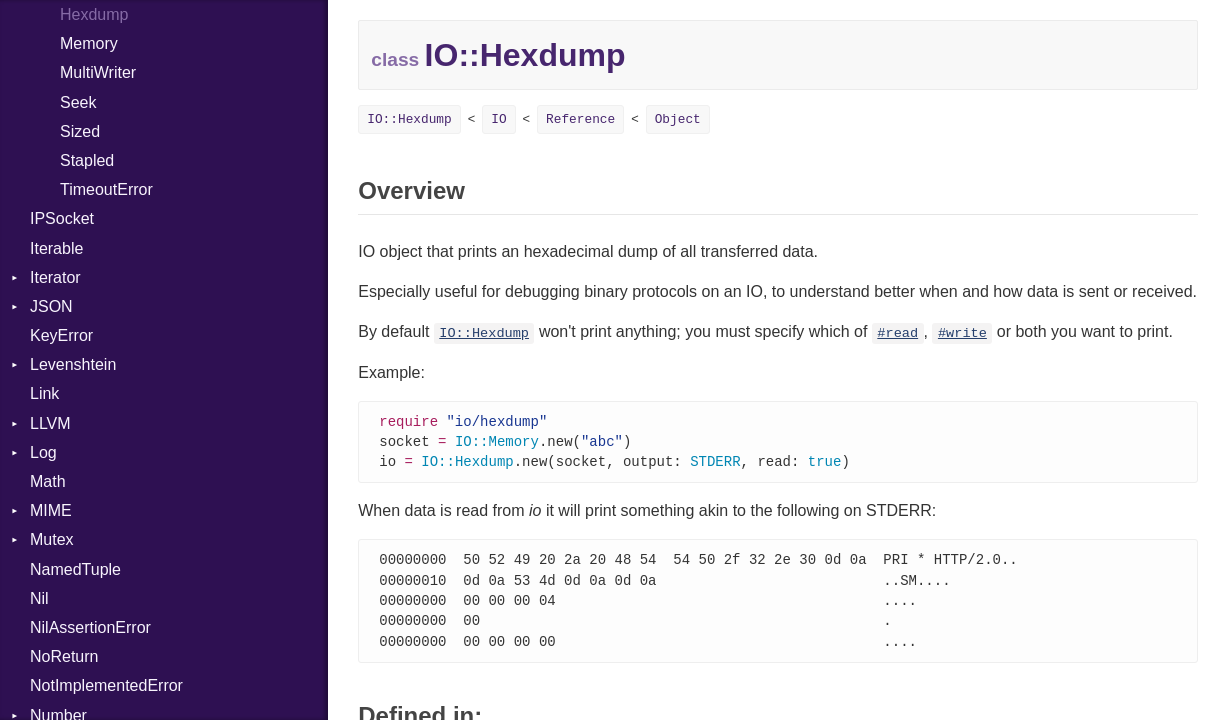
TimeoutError (106, 189)
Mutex (52, 539)
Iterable (56, 248)
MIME (51, 510)
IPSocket (62, 218)
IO (498, 119)
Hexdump (94, 14)
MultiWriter (98, 72)
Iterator (55, 277)
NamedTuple (75, 569)
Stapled (87, 160)
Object (678, 119)
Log (43, 452)
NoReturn (64, 656)
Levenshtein (73, 364)
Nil (39, 598)
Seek (78, 102)
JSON (51, 306)
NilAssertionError (90, 627)
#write (962, 333)
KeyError (61, 335)
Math (48, 481)
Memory (89, 43)
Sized (80, 131)
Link (44, 393)
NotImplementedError (106, 685)
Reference (580, 119)
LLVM (50, 423)
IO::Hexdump (409, 119)
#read (897, 333)
